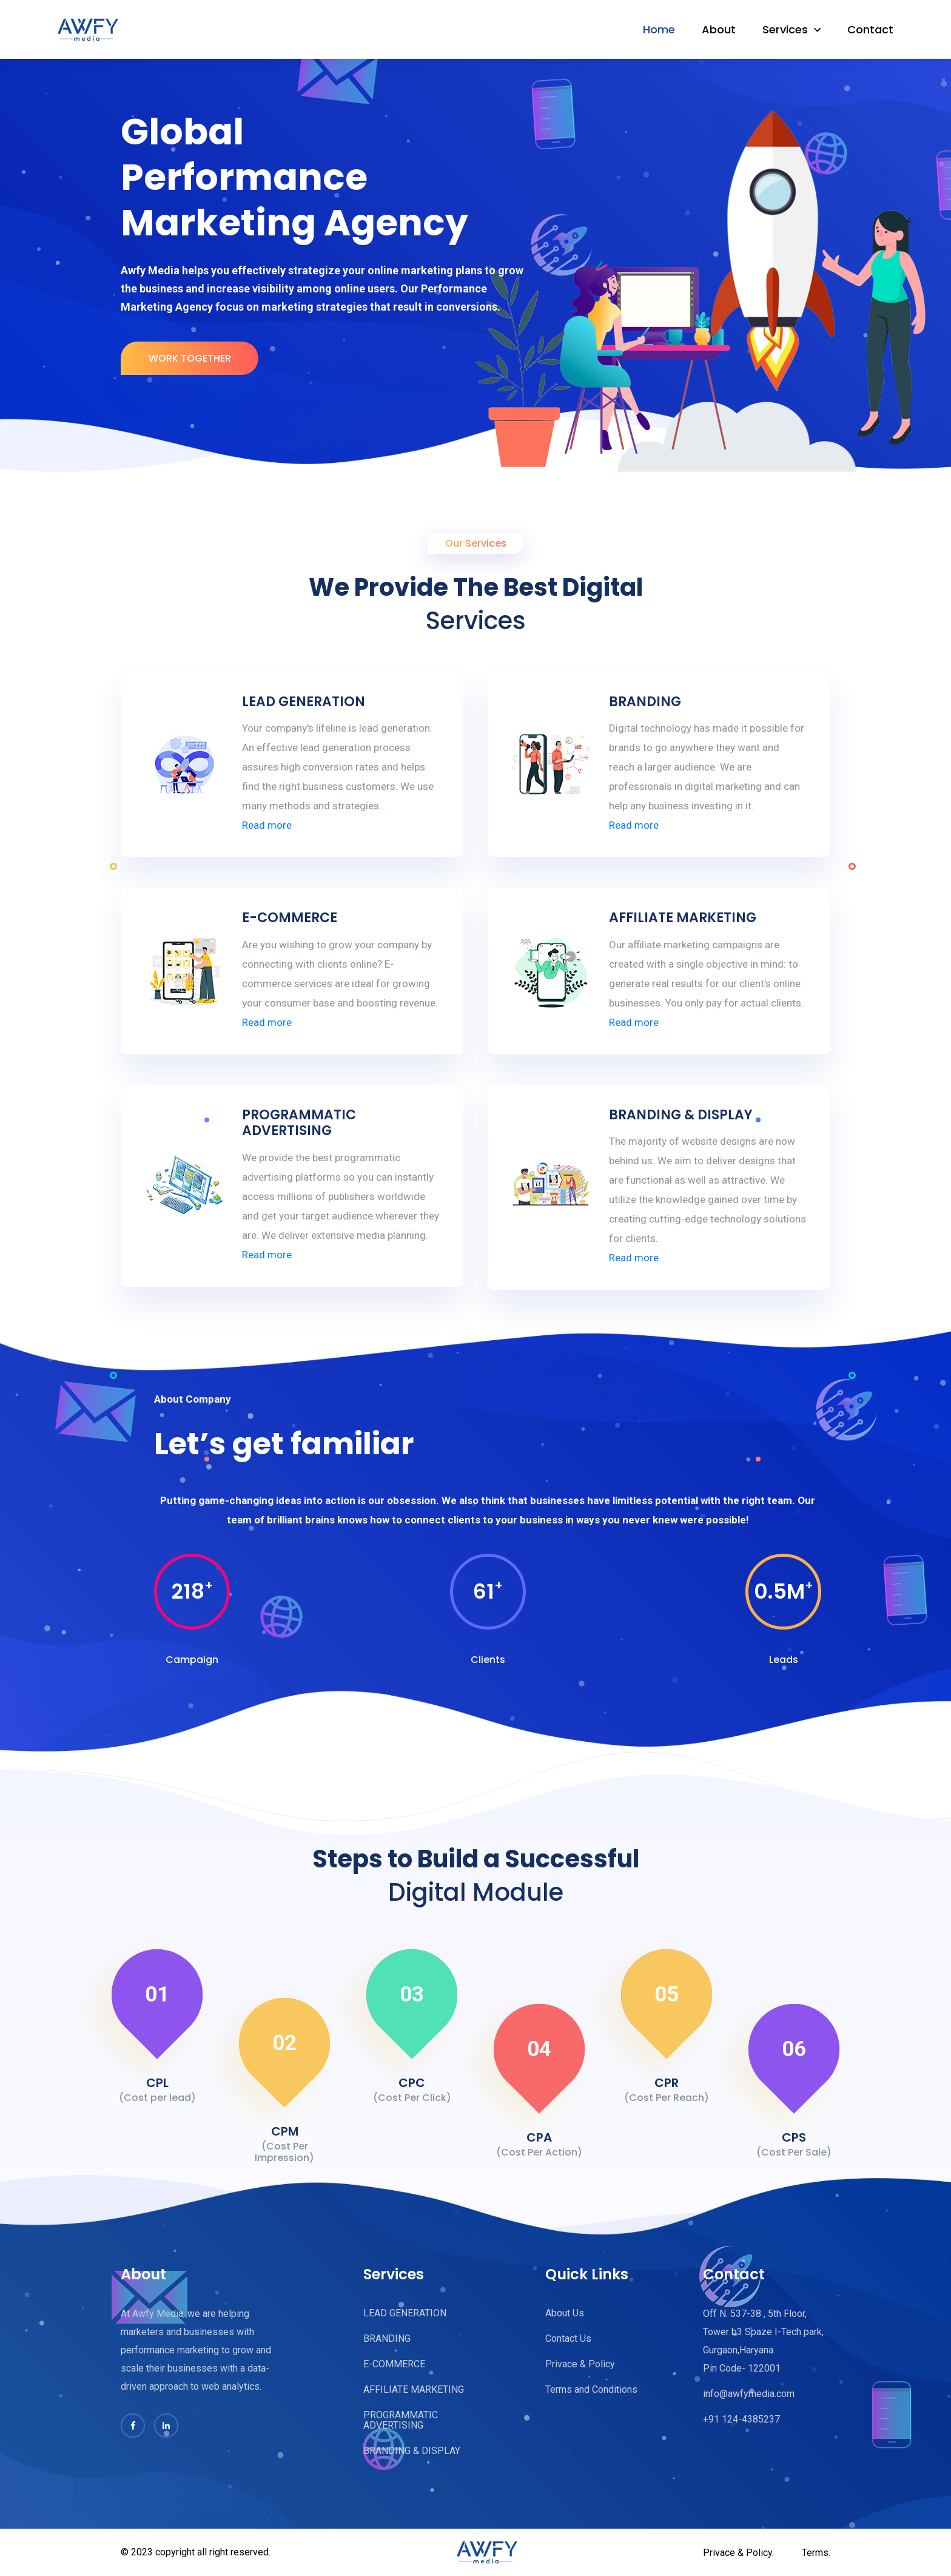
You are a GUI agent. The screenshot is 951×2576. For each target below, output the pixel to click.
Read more (267, 825)
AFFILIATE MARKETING (682, 917)
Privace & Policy (580, 2364)
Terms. (816, 2552)
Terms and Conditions (591, 2389)
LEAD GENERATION (303, 701)
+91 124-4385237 (741, 2419)
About (719, 29)
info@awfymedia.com (749, 2393)
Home (659, 29)
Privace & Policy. (738, 2552)
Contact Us (568, 2338)
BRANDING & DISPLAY (681, 1114)
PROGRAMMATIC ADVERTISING (299, 1122)
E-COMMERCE (289, 917)
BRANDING (645, 701)
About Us (564, 2313)
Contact (870, 29)
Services (785, 29)
